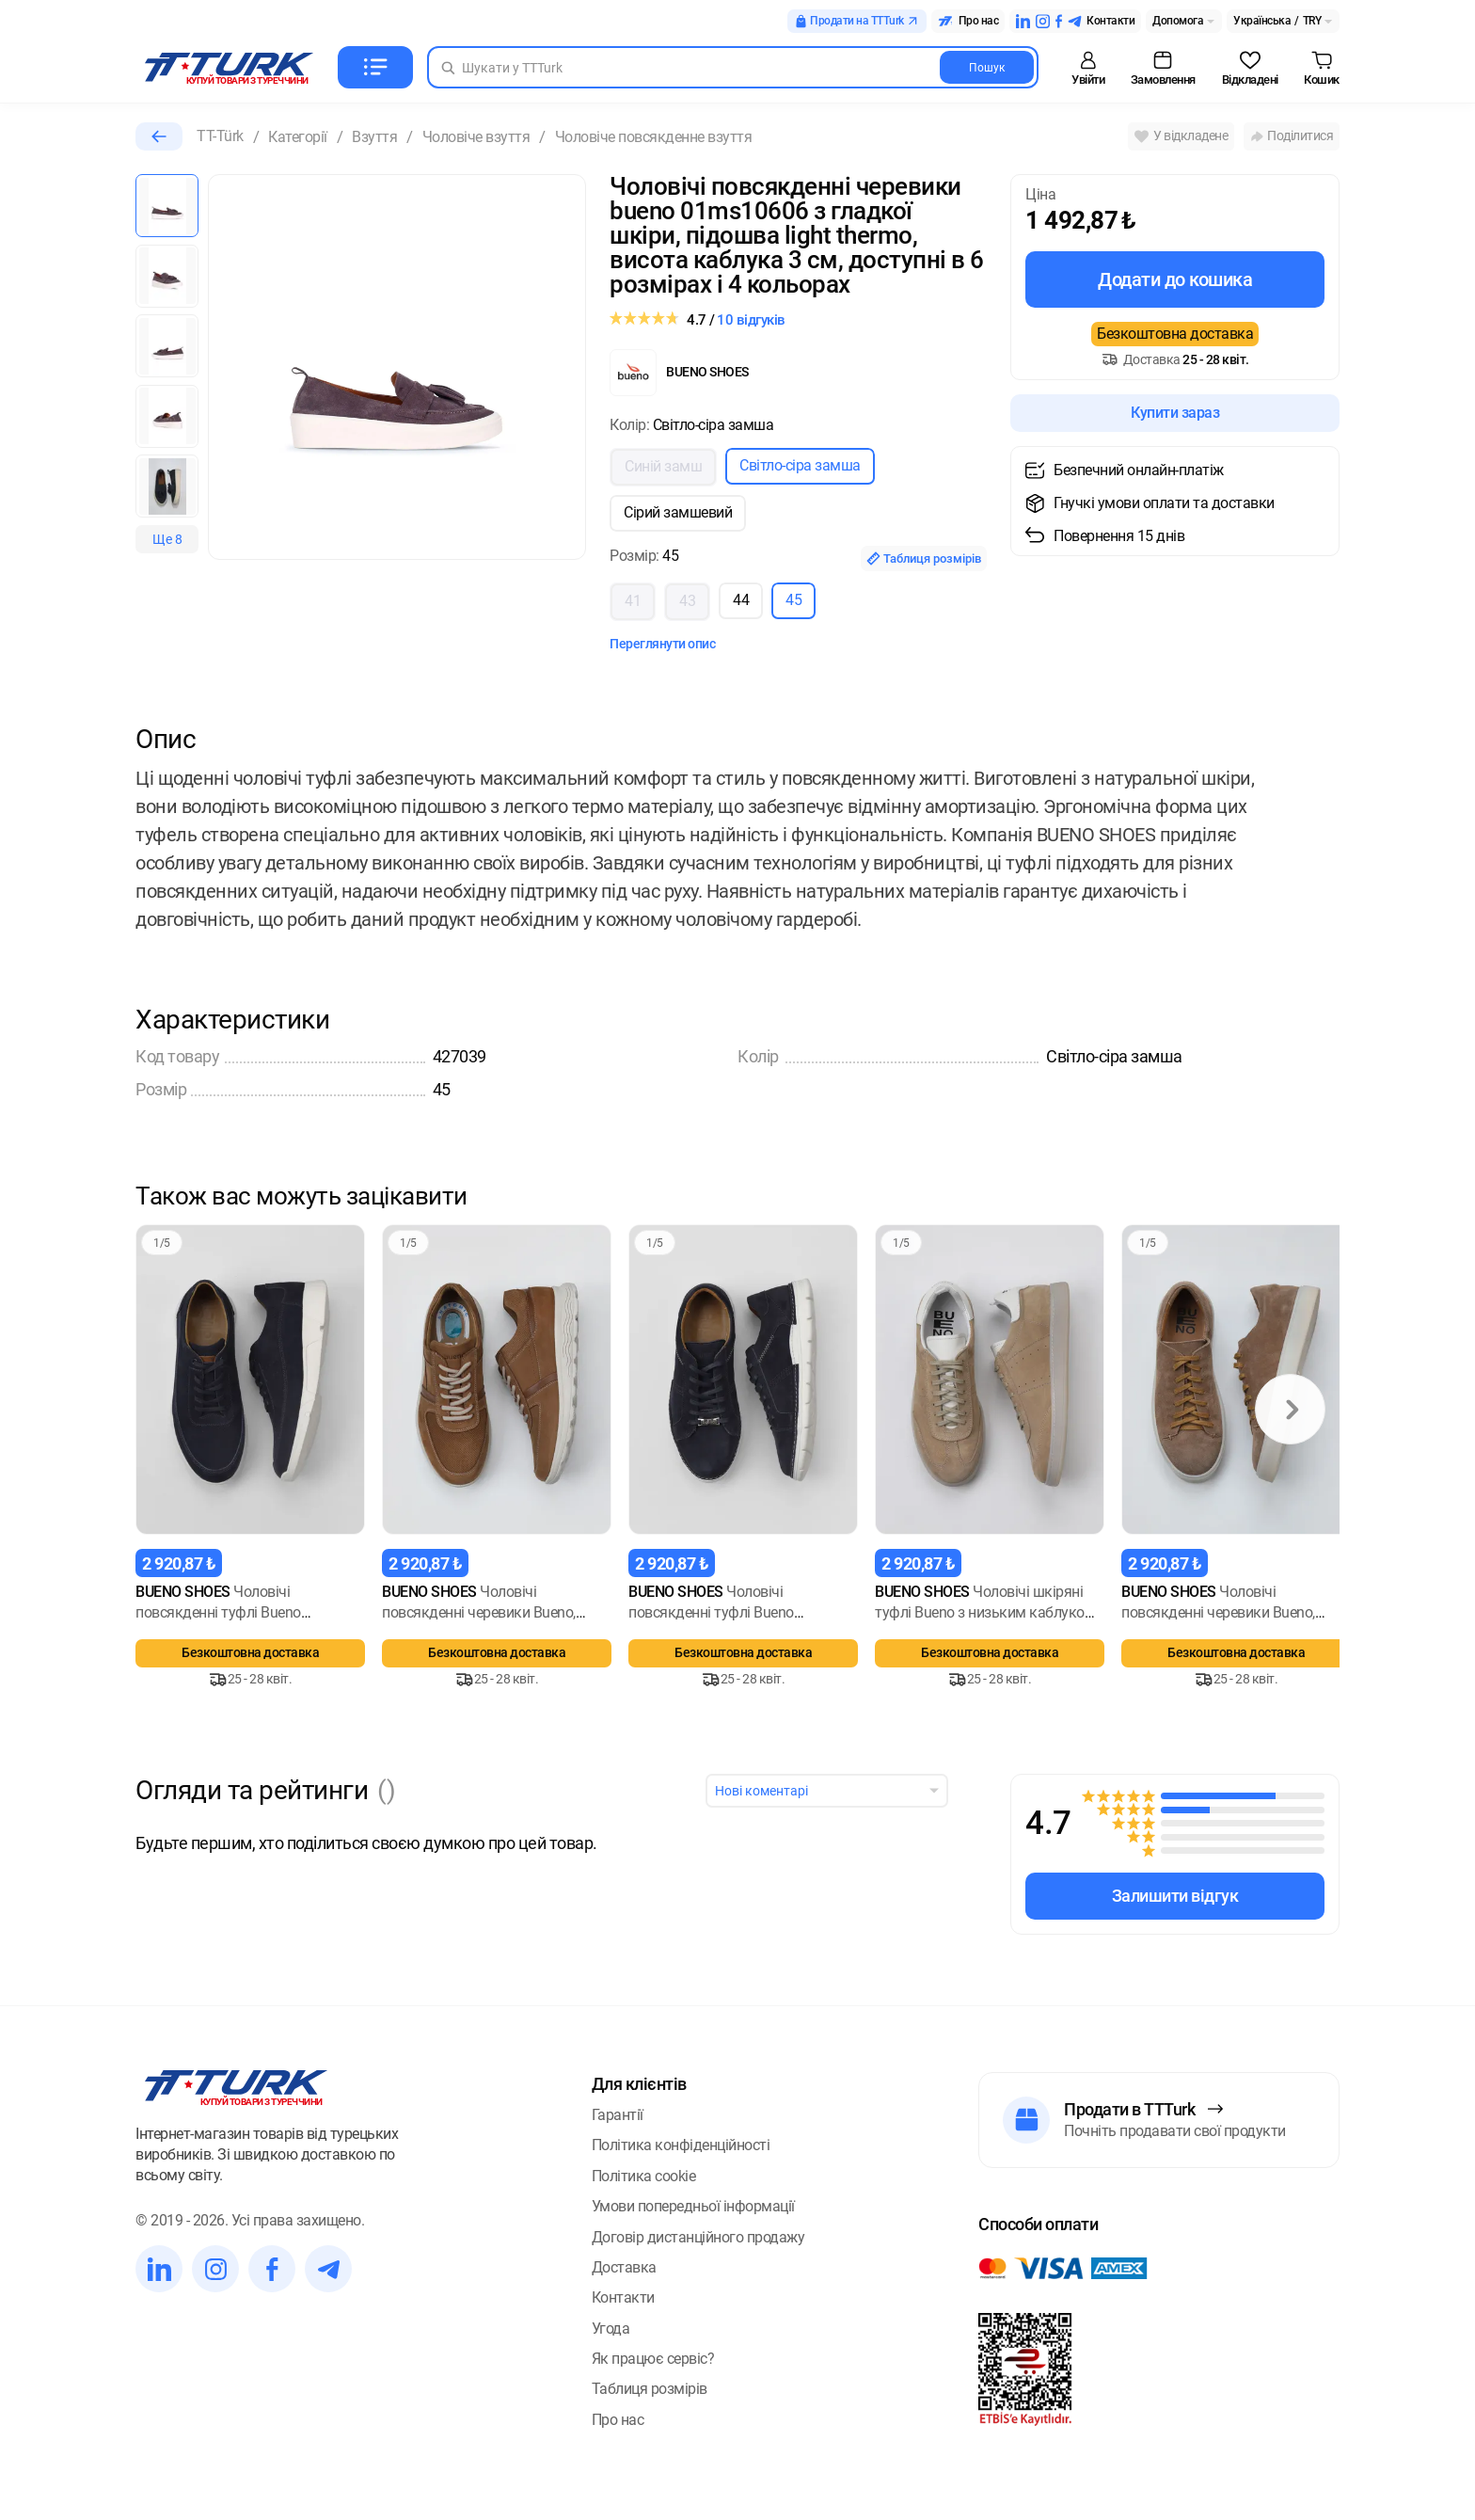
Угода (611, 2328)
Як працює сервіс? (653, 2359)
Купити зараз (1175, 413)
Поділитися (1291, 136)
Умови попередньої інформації (693, 2206)
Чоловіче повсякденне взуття (654, 137)
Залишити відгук (1175, 1896)
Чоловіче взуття (476, 137)
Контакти (623, 2297)
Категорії (297, 137)
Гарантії (617, 2115)
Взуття (374, 137)
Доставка (624, 2267)
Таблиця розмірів (923, 558)
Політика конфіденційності (681, 2145)
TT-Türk (220, 136)
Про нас (618, 2420)
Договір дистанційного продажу (698, 2237)
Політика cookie (644, 2176)
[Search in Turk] (733, 67)
